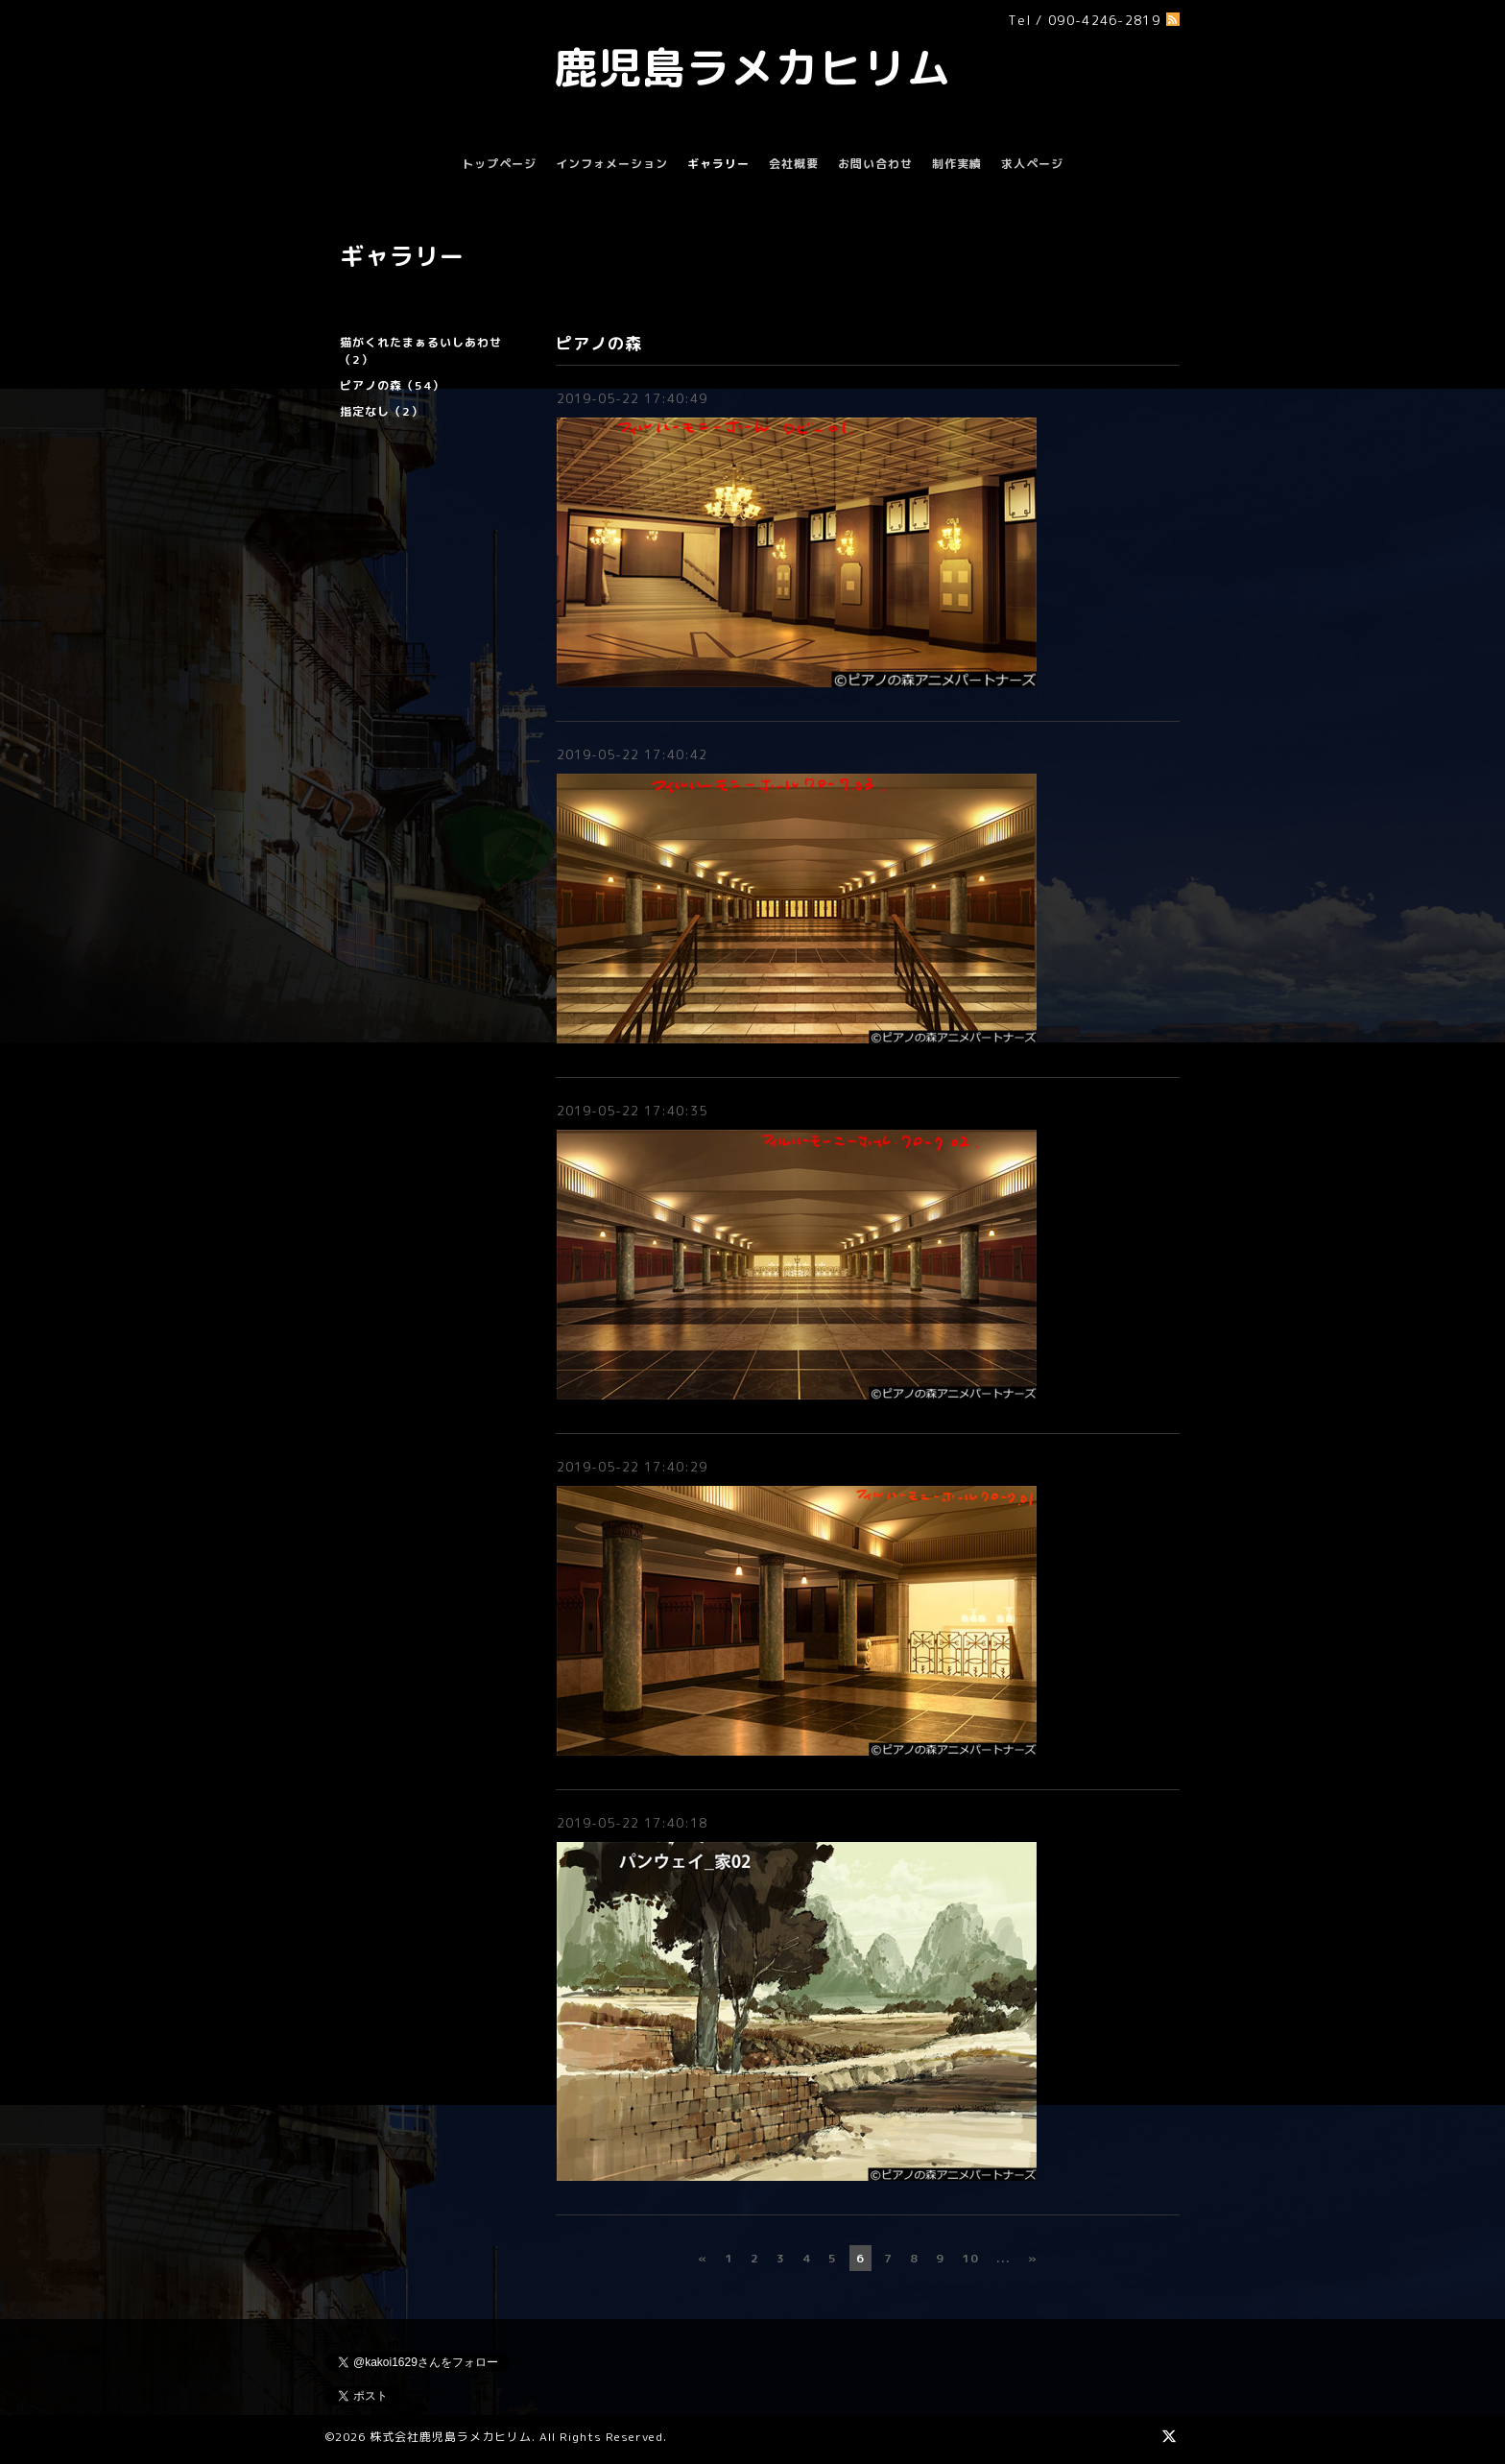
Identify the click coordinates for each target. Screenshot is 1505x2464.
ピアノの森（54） (392, 385)
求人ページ (1032, 163)
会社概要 (794, 163)
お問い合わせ (875, 163)
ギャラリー (718, 163)
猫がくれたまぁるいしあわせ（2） (421, 351)
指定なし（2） (381, 411)
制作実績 (957, 163)
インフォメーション (612, 163)
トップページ (499, 163)
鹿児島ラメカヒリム (752, 67)
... (1003, 2258)
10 (970, 2258)
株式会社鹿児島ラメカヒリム (451, 2436)
